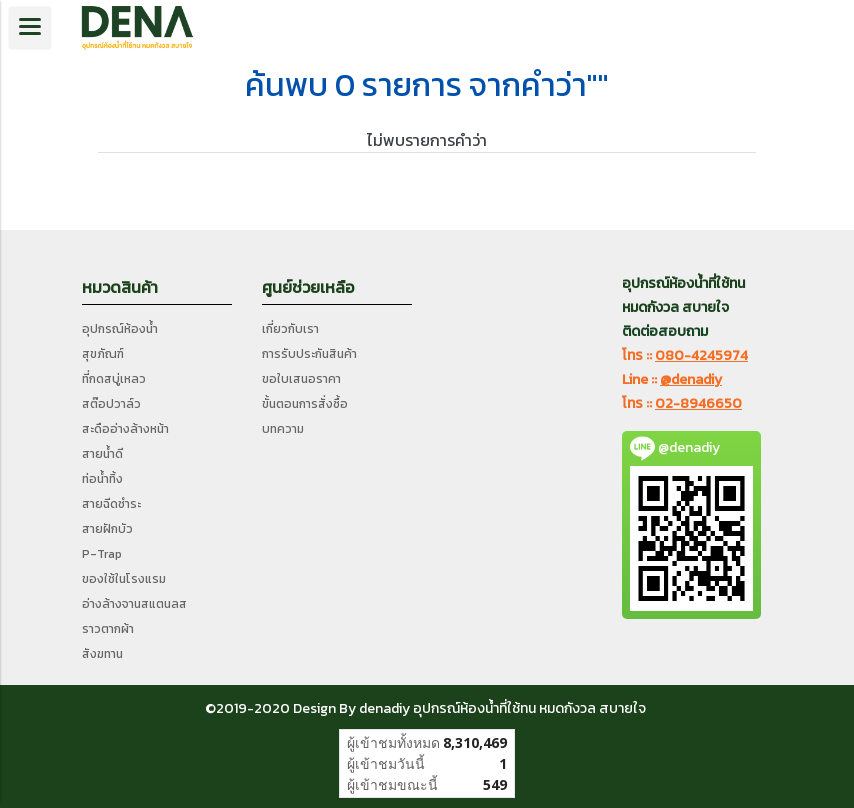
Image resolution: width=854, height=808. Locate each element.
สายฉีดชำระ (111, 504)
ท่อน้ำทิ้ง (102, 479)
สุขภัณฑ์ (103, 354)
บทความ (283, 429)
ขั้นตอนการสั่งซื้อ (305, 404)
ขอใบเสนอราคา (301, 379)
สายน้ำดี (102, 454)
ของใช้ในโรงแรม (124, 579)
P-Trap (102, 554)
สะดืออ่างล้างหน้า (125, 429)
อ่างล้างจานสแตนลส (134, 604)
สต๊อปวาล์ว (111, 404)
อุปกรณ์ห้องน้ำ (120, 329)
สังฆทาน (102, 654)
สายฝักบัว (107, 529)
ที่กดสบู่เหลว (114, 379)
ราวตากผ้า (108, 629)
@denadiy (691, 379)
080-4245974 (701, 355)
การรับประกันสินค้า (309, 354)
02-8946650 (698, 403)
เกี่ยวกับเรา (290, 329)
